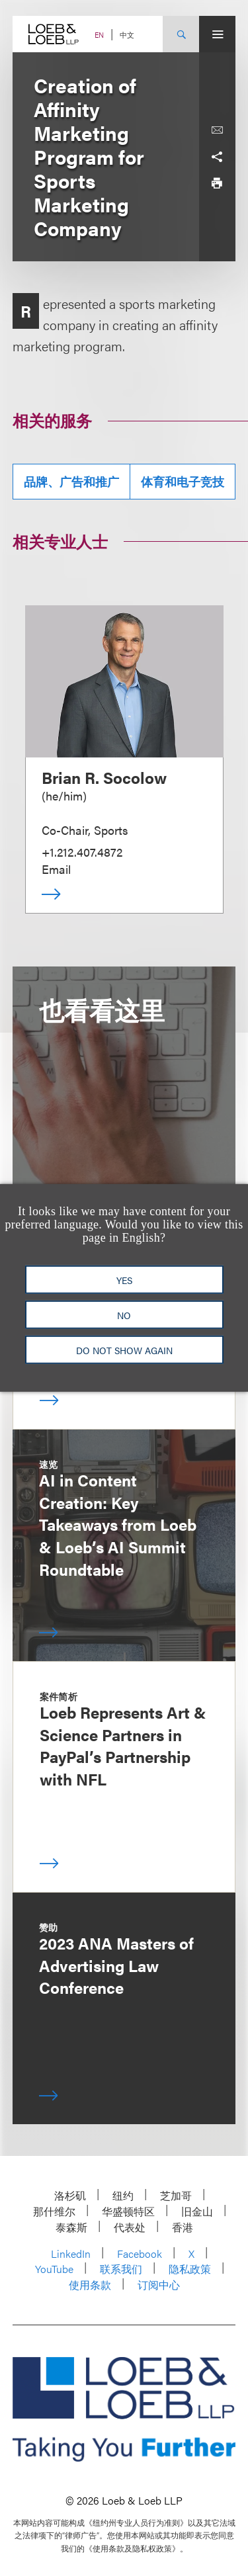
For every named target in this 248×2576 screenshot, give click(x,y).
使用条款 (90, 2284)
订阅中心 (159, 2284)
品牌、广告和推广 (71, 481)
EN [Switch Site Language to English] (99, 35)
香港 (182, 2227)
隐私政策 (190, 2268)
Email (56, 869)
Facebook (139, 2253)
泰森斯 (71, 2227)
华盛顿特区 (128, 2211)
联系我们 (121, 2268)
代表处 (129, 2227)
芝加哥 (176, 2195)
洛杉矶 (70, 2195)
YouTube (54, 2268)
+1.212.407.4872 (82, 851)
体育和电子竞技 (182, 481)
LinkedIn (71, 2253)
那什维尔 (54, 2211)
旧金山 (197, 2211)
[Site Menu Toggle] (217, 34)
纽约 (123, 2195)
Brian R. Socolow (104, 777)
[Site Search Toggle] (181, 34)
